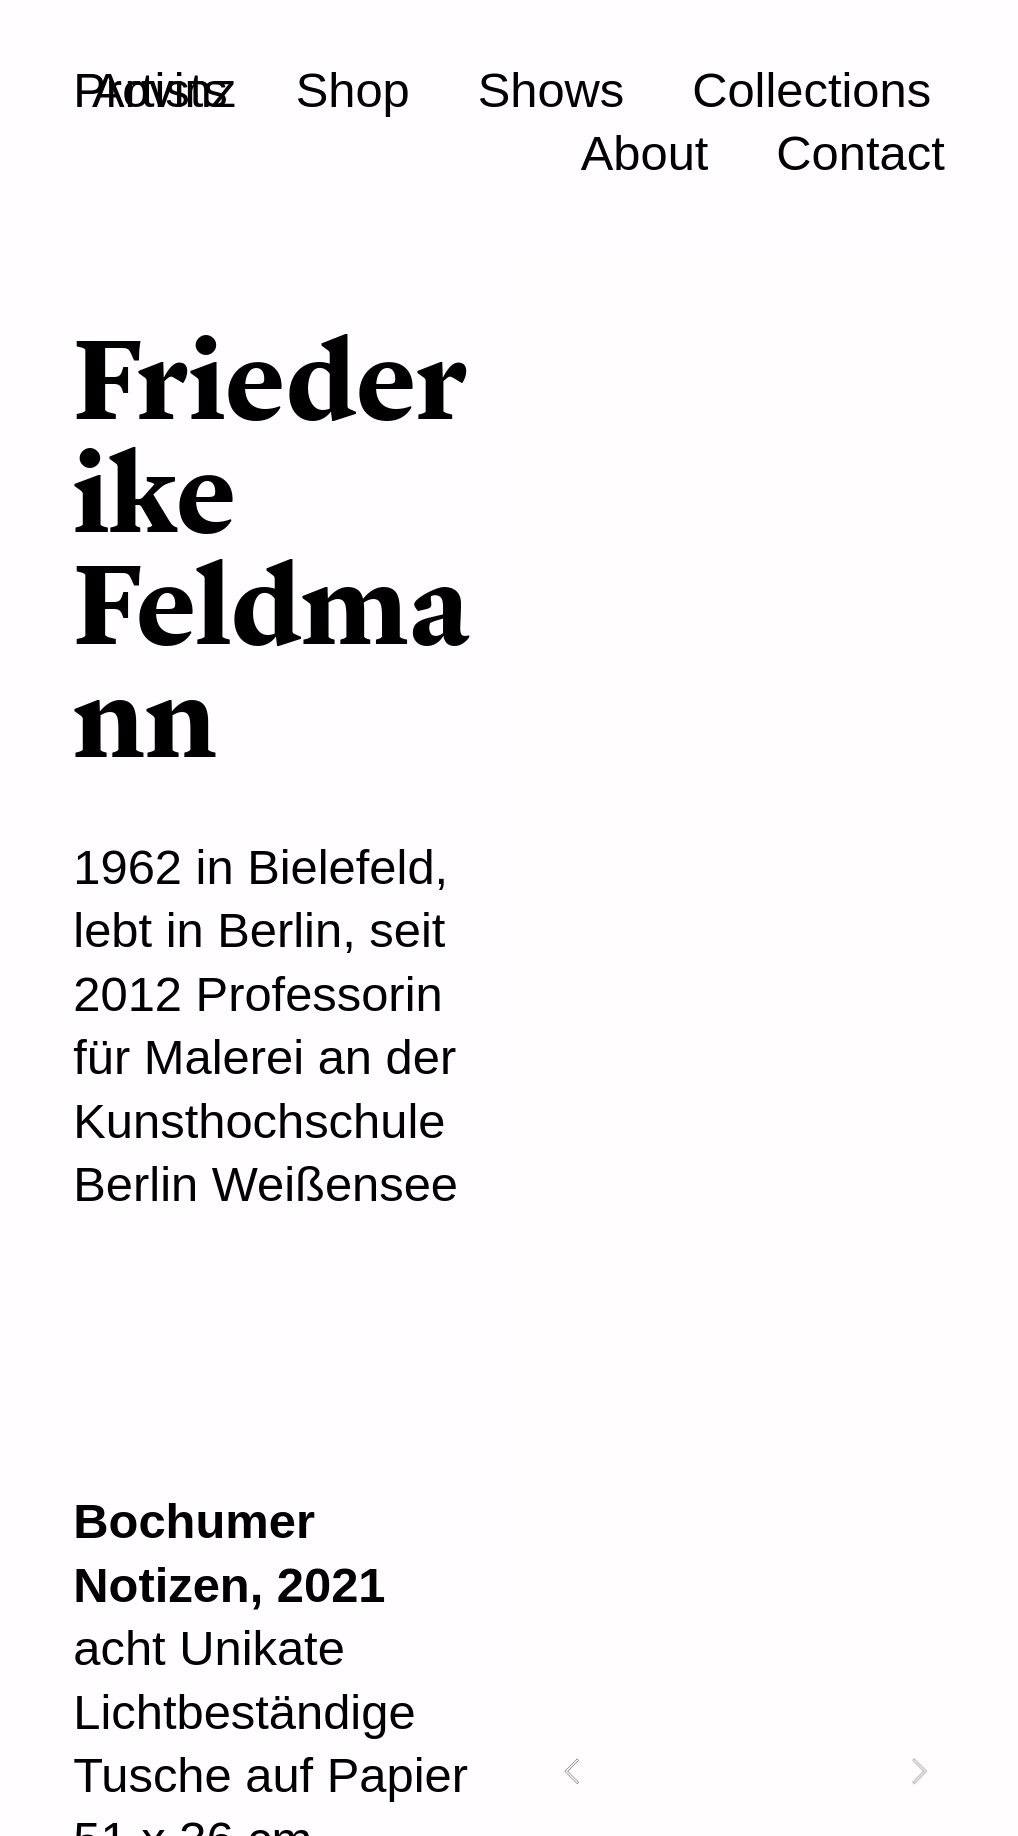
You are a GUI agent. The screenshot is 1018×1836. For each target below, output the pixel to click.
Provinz (154, 90)
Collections (811, 90)
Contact (860, 153)
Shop (353, 90)
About (645, 153)
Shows (551, 90)
